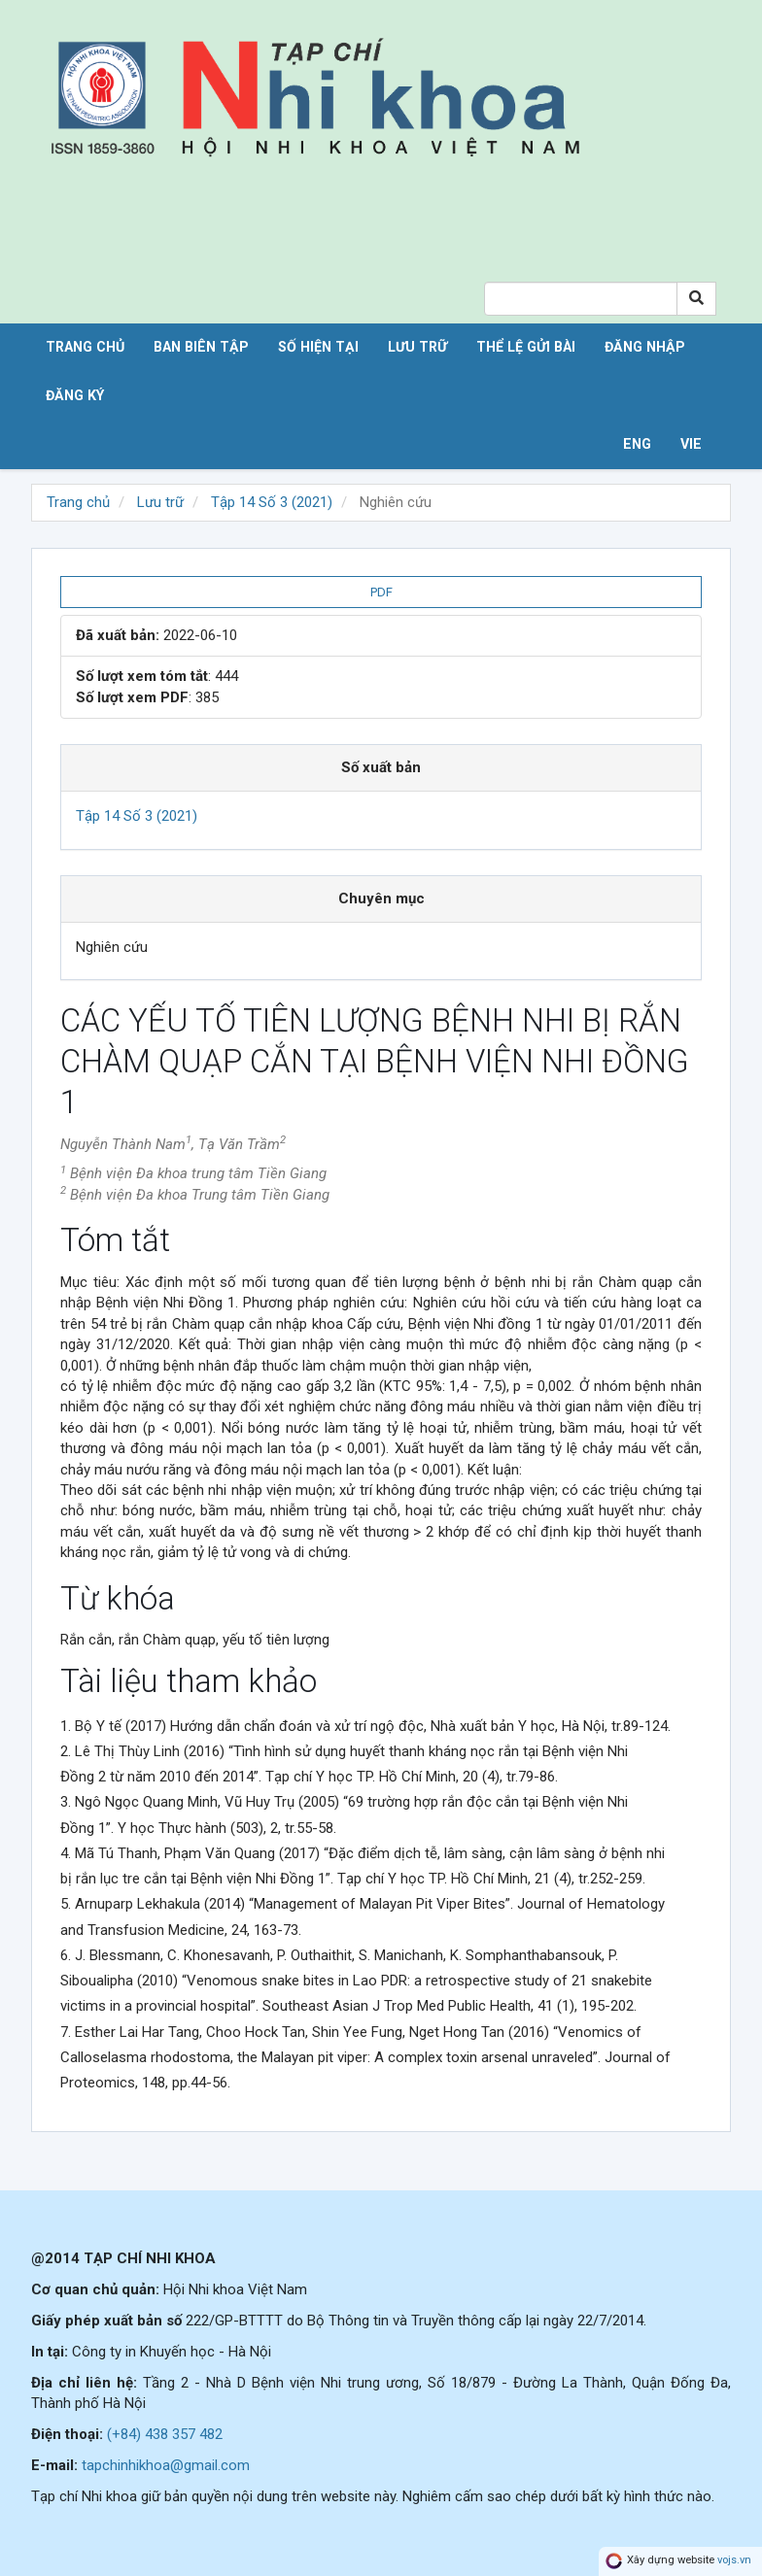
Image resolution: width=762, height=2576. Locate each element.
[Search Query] (580, 299)
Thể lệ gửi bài (525, 347)
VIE (691, 444)
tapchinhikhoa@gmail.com (166, 2465)
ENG (637, 444)
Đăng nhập (645, 347)
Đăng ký (75, 395)
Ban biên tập (201, 347)
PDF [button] (381, 592)
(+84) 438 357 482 (165, 2434)
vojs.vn (734, 2561)
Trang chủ (85, 347)
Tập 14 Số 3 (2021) (271, 502)
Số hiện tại (318, 347)
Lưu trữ (417, 347)
